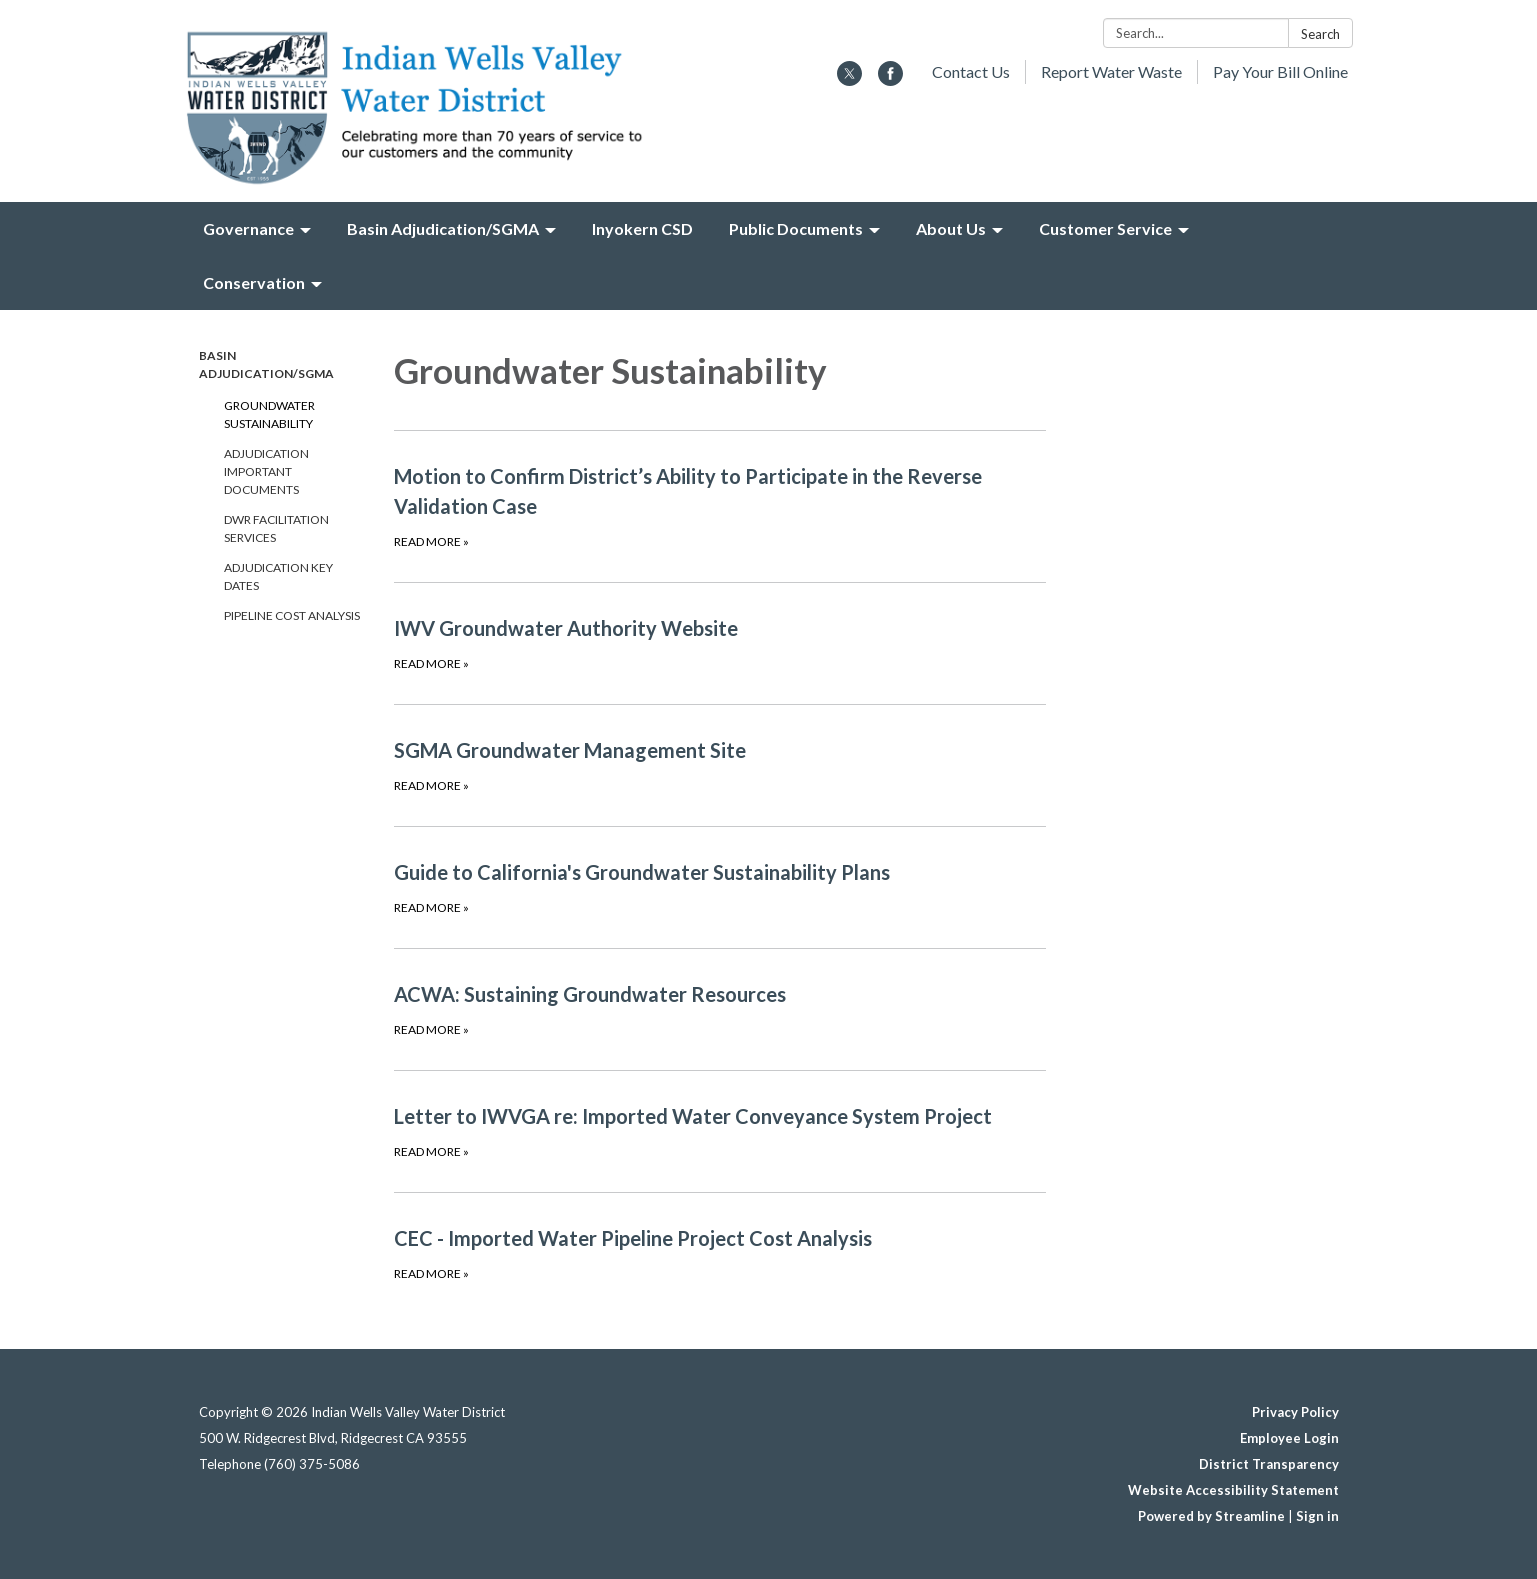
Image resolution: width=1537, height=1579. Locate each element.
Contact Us (971, 71)
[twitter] (849, 79)
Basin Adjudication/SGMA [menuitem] (443, 228)
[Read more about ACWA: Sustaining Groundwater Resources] (720, 1009)
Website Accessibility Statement (1233, 1490)
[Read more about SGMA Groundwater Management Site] (720, 765)
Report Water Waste (1111, 71)
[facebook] (890, 79)
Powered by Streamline (1211, 1516)
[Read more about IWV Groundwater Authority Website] (720, 643)
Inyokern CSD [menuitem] (642, 228)
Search (1320, 34)
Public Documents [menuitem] (796, 228)
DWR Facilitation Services (276, 528)
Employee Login (1289, 1438)
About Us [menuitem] (951, 228)
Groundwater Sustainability (269, 414)
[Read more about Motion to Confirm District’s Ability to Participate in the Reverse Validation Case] (720, 506)
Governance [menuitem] (248, 228)
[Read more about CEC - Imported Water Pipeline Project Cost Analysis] (720, 1253)
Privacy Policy (1295, 1412)
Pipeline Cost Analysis (292, 615)
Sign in (1317, 1516)
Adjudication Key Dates (278, 576)
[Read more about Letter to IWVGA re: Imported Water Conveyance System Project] (720, 1131)
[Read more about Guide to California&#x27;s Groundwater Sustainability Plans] (720, 887)
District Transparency (1269, 1464)
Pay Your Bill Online (1280, 71)
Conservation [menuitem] (254, 282)
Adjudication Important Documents (266, 471)
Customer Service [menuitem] (1105, 228)
